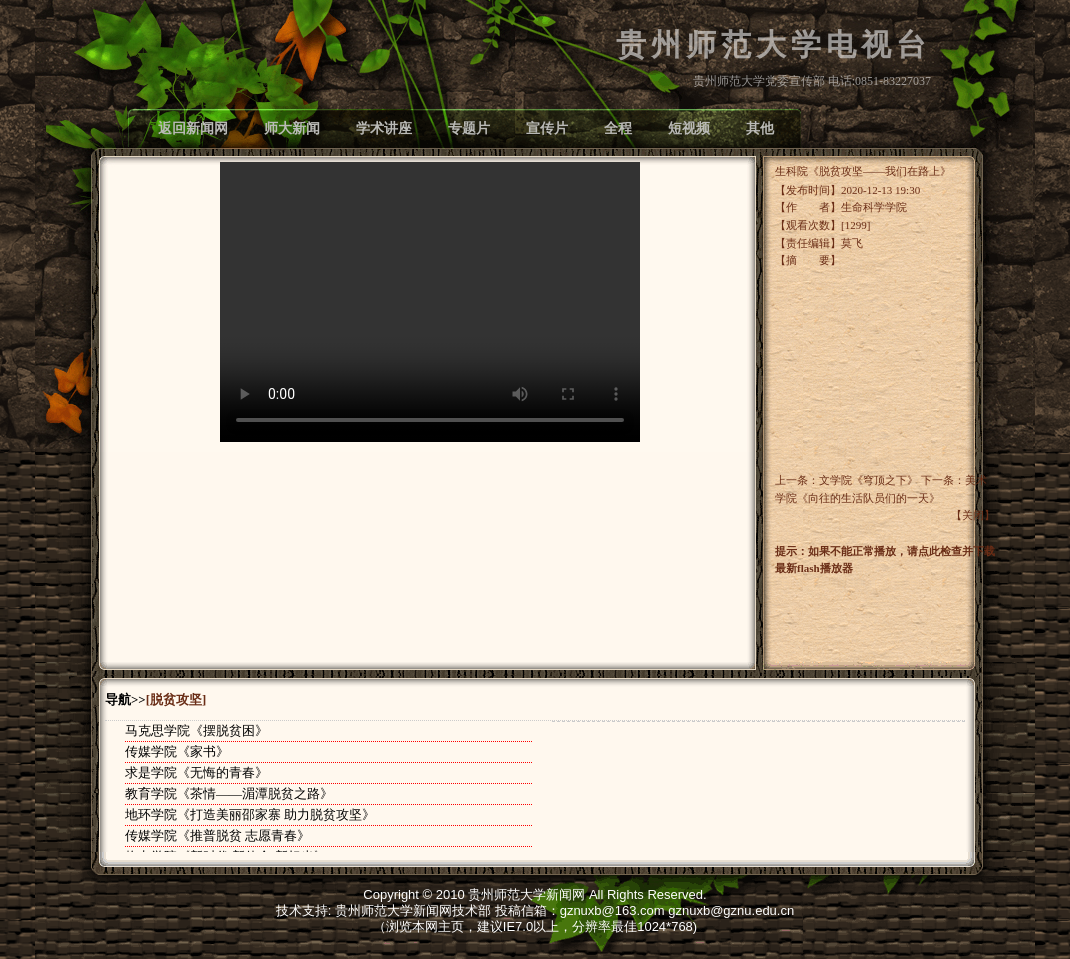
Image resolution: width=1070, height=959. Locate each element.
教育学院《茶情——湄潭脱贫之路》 (229, 793)
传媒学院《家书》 (177, 751)
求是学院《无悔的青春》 (196, 772)
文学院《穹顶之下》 (868, 480)
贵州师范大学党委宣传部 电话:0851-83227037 (812, 81)
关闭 (973, 515)
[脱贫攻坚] (176, 700)
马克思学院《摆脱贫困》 (196, 730)
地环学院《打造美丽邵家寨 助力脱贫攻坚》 (250, 814)
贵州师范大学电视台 (773, 45)
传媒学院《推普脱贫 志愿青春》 (217, 835)
